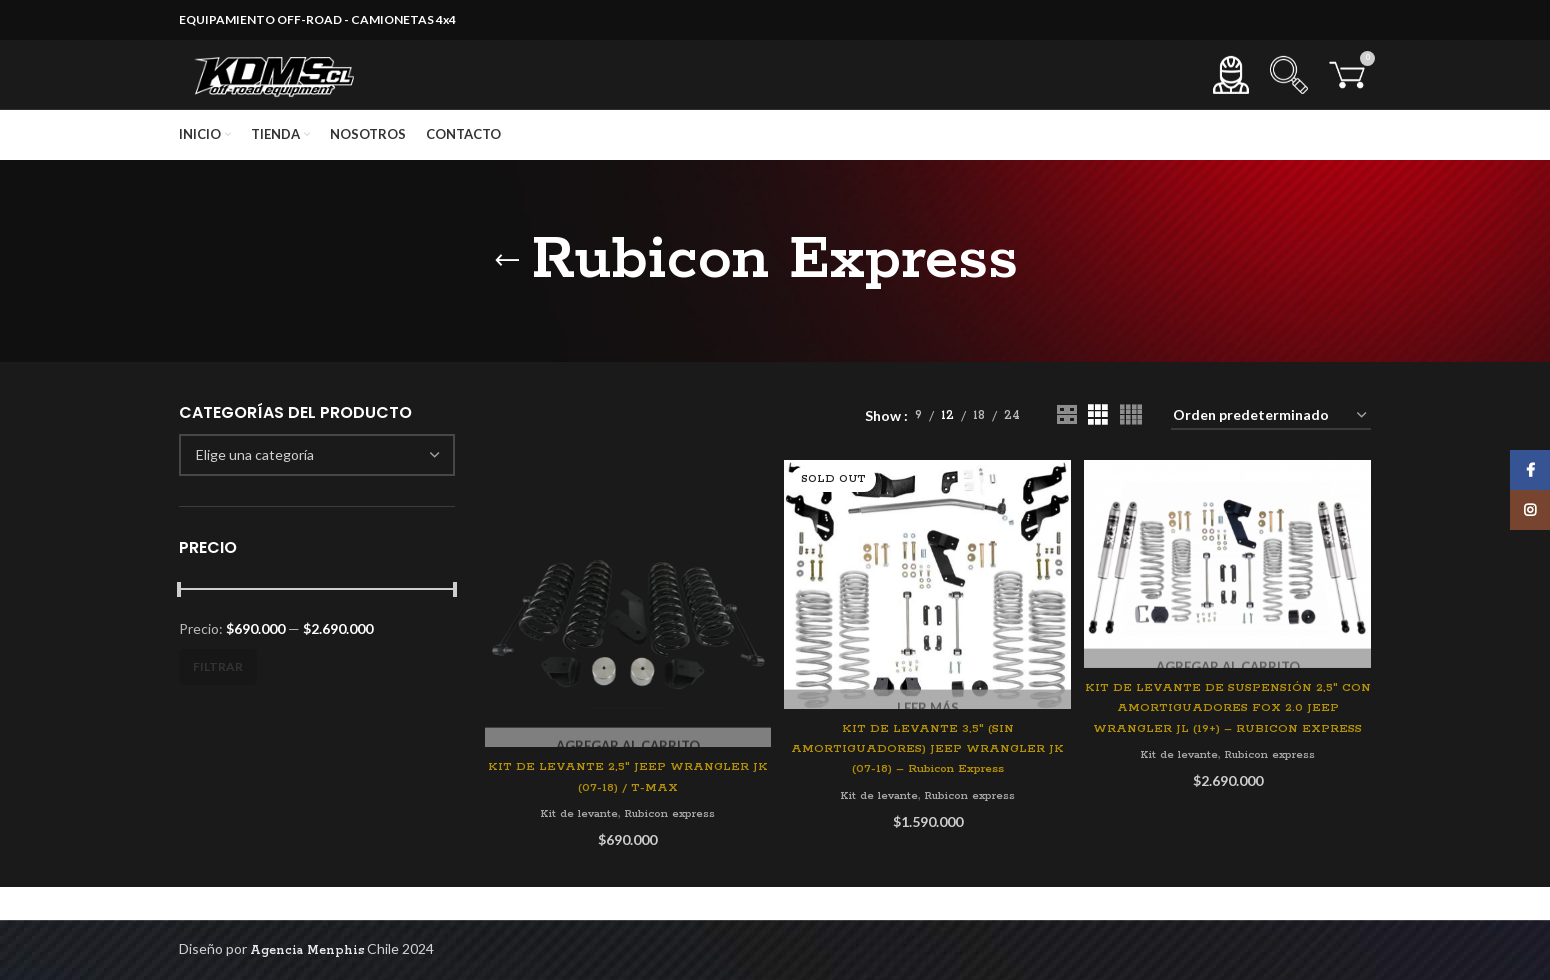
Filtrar (218, 703)
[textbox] (255, 491)
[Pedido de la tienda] (1271, 453)
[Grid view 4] (1130, 452)
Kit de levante (572, 846)
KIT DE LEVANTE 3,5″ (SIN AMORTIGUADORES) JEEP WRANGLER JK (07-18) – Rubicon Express (928, 782)
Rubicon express (672, 846)
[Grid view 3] (1097, 452)
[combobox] (317, 492)
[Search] (1289, 94)
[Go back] (507, 298)
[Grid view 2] (1066, 452)
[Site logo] (294, 93)
